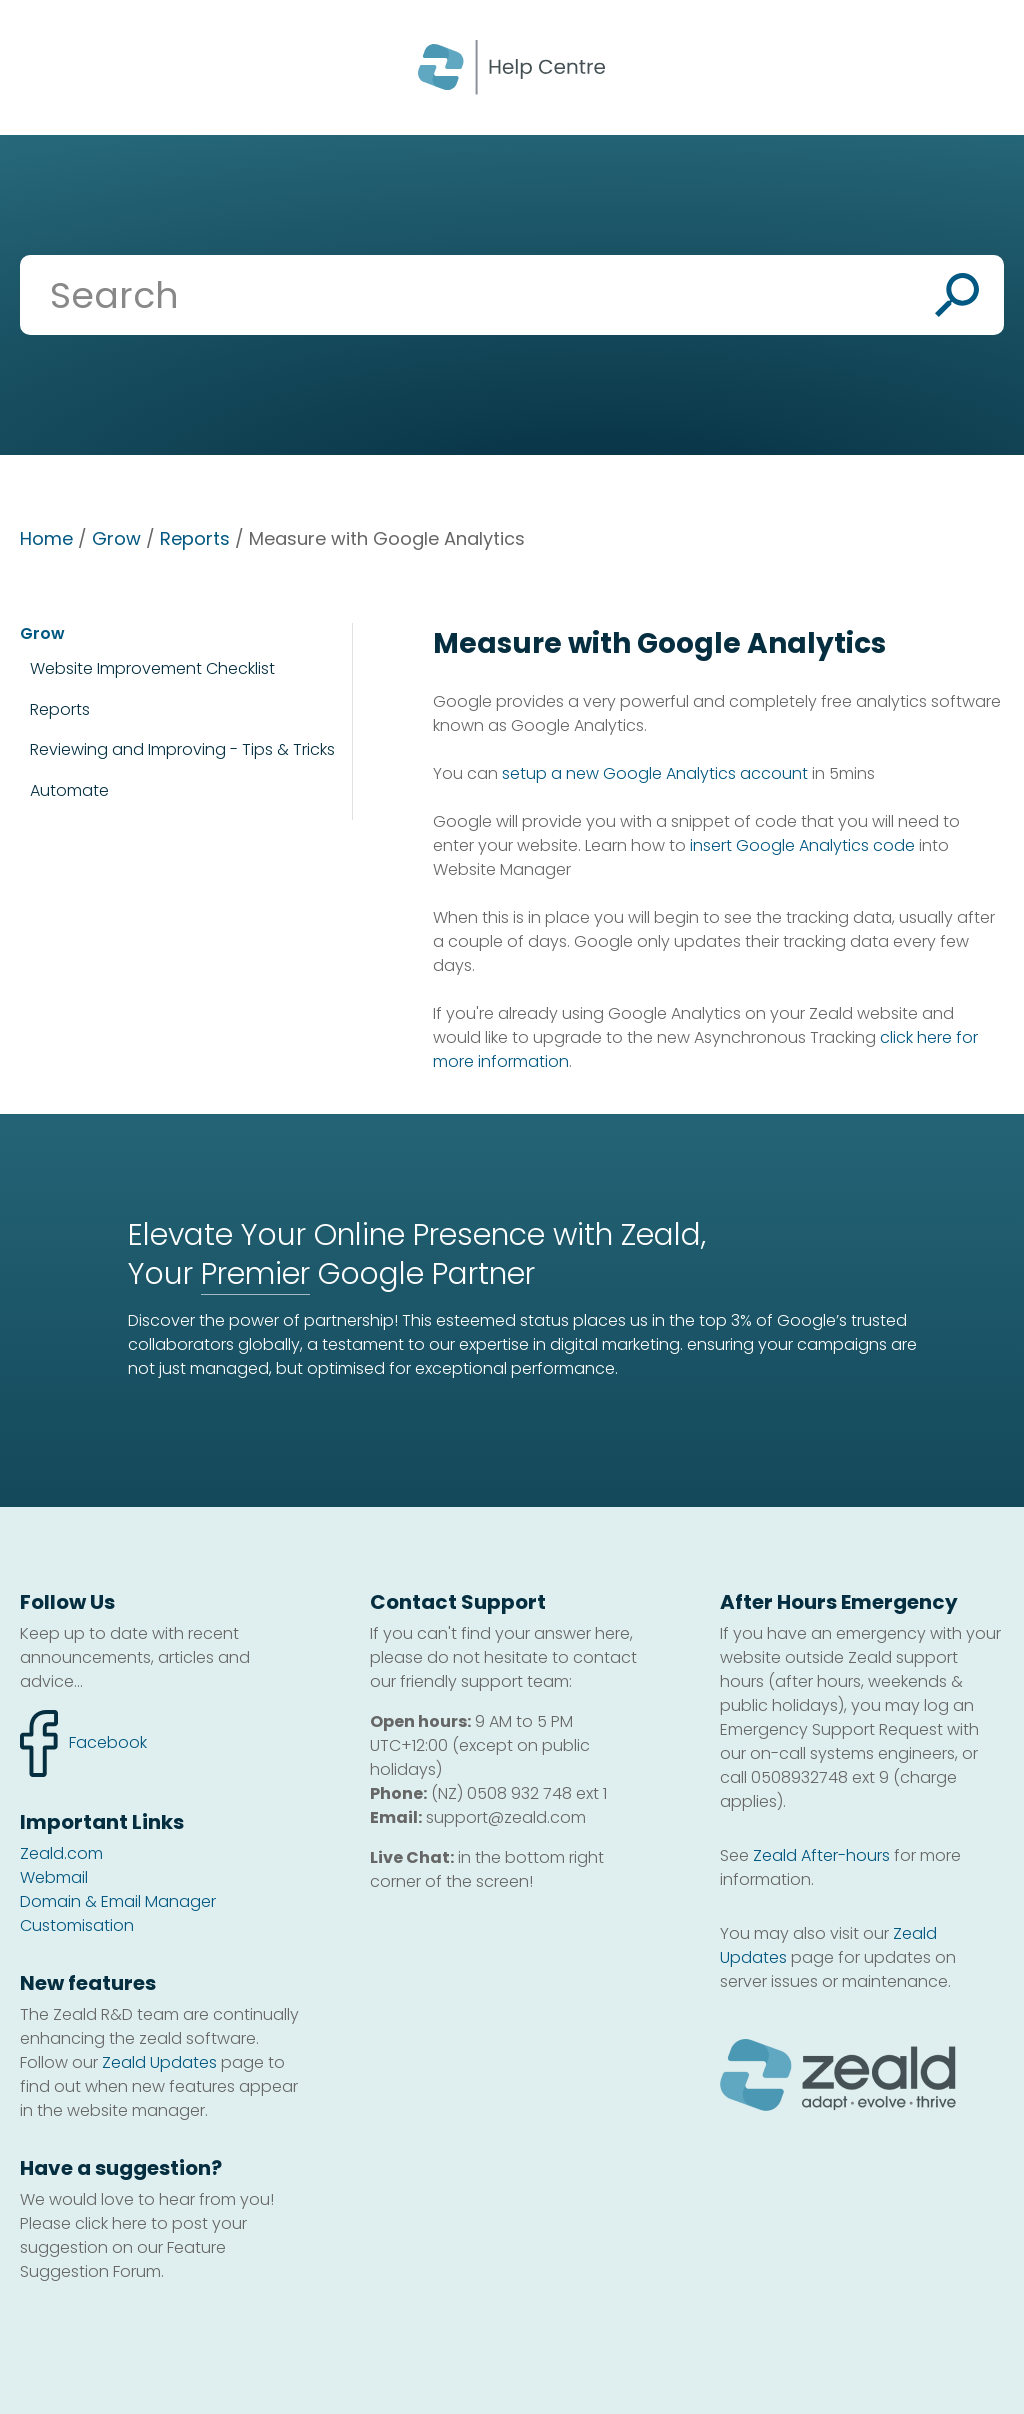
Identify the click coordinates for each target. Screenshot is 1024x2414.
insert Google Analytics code (802, 845)
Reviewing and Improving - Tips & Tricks (182, 749)
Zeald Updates (159, 2062)
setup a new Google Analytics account (655, 773)
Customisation (77, 1925)
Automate (69, 790)
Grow (116, 538)
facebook (83, 1743)
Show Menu (42, 65)
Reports (195, 538)
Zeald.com (61, 1853)
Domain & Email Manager (118, 1901)
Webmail (54, 1877)
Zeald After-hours (821, 1855)
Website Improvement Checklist (152, 669)
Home (46, 538)
